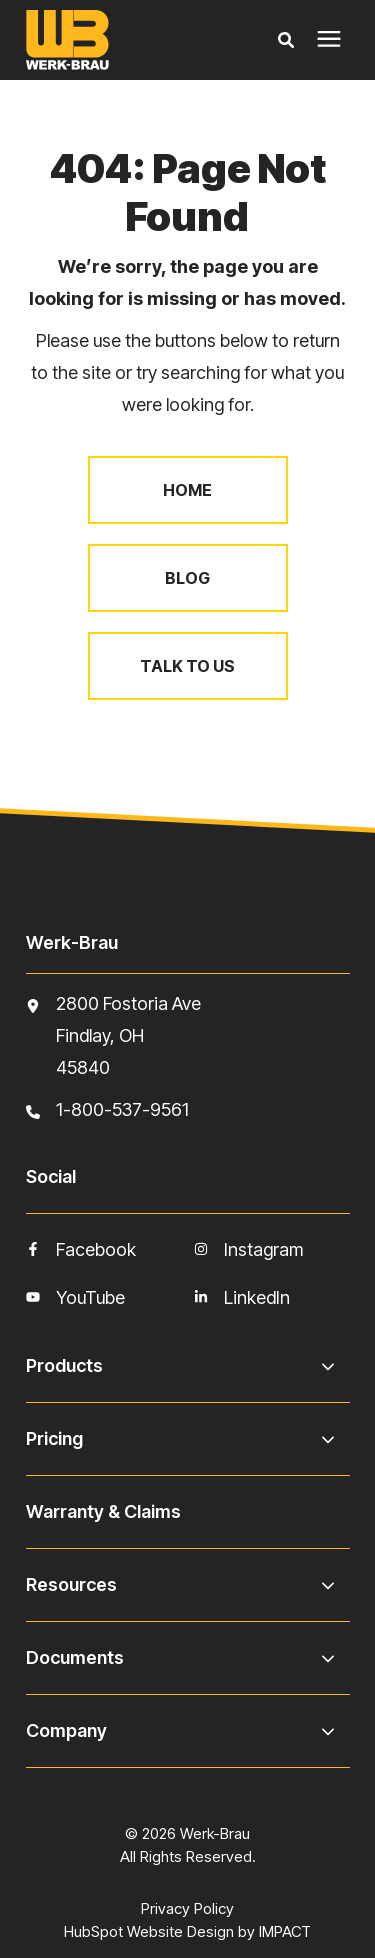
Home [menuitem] (187, 490)
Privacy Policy (187, 1908)
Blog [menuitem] (187, 578)
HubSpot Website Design (149, 1931)
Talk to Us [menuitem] (187, 666)
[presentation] (329, 40)
